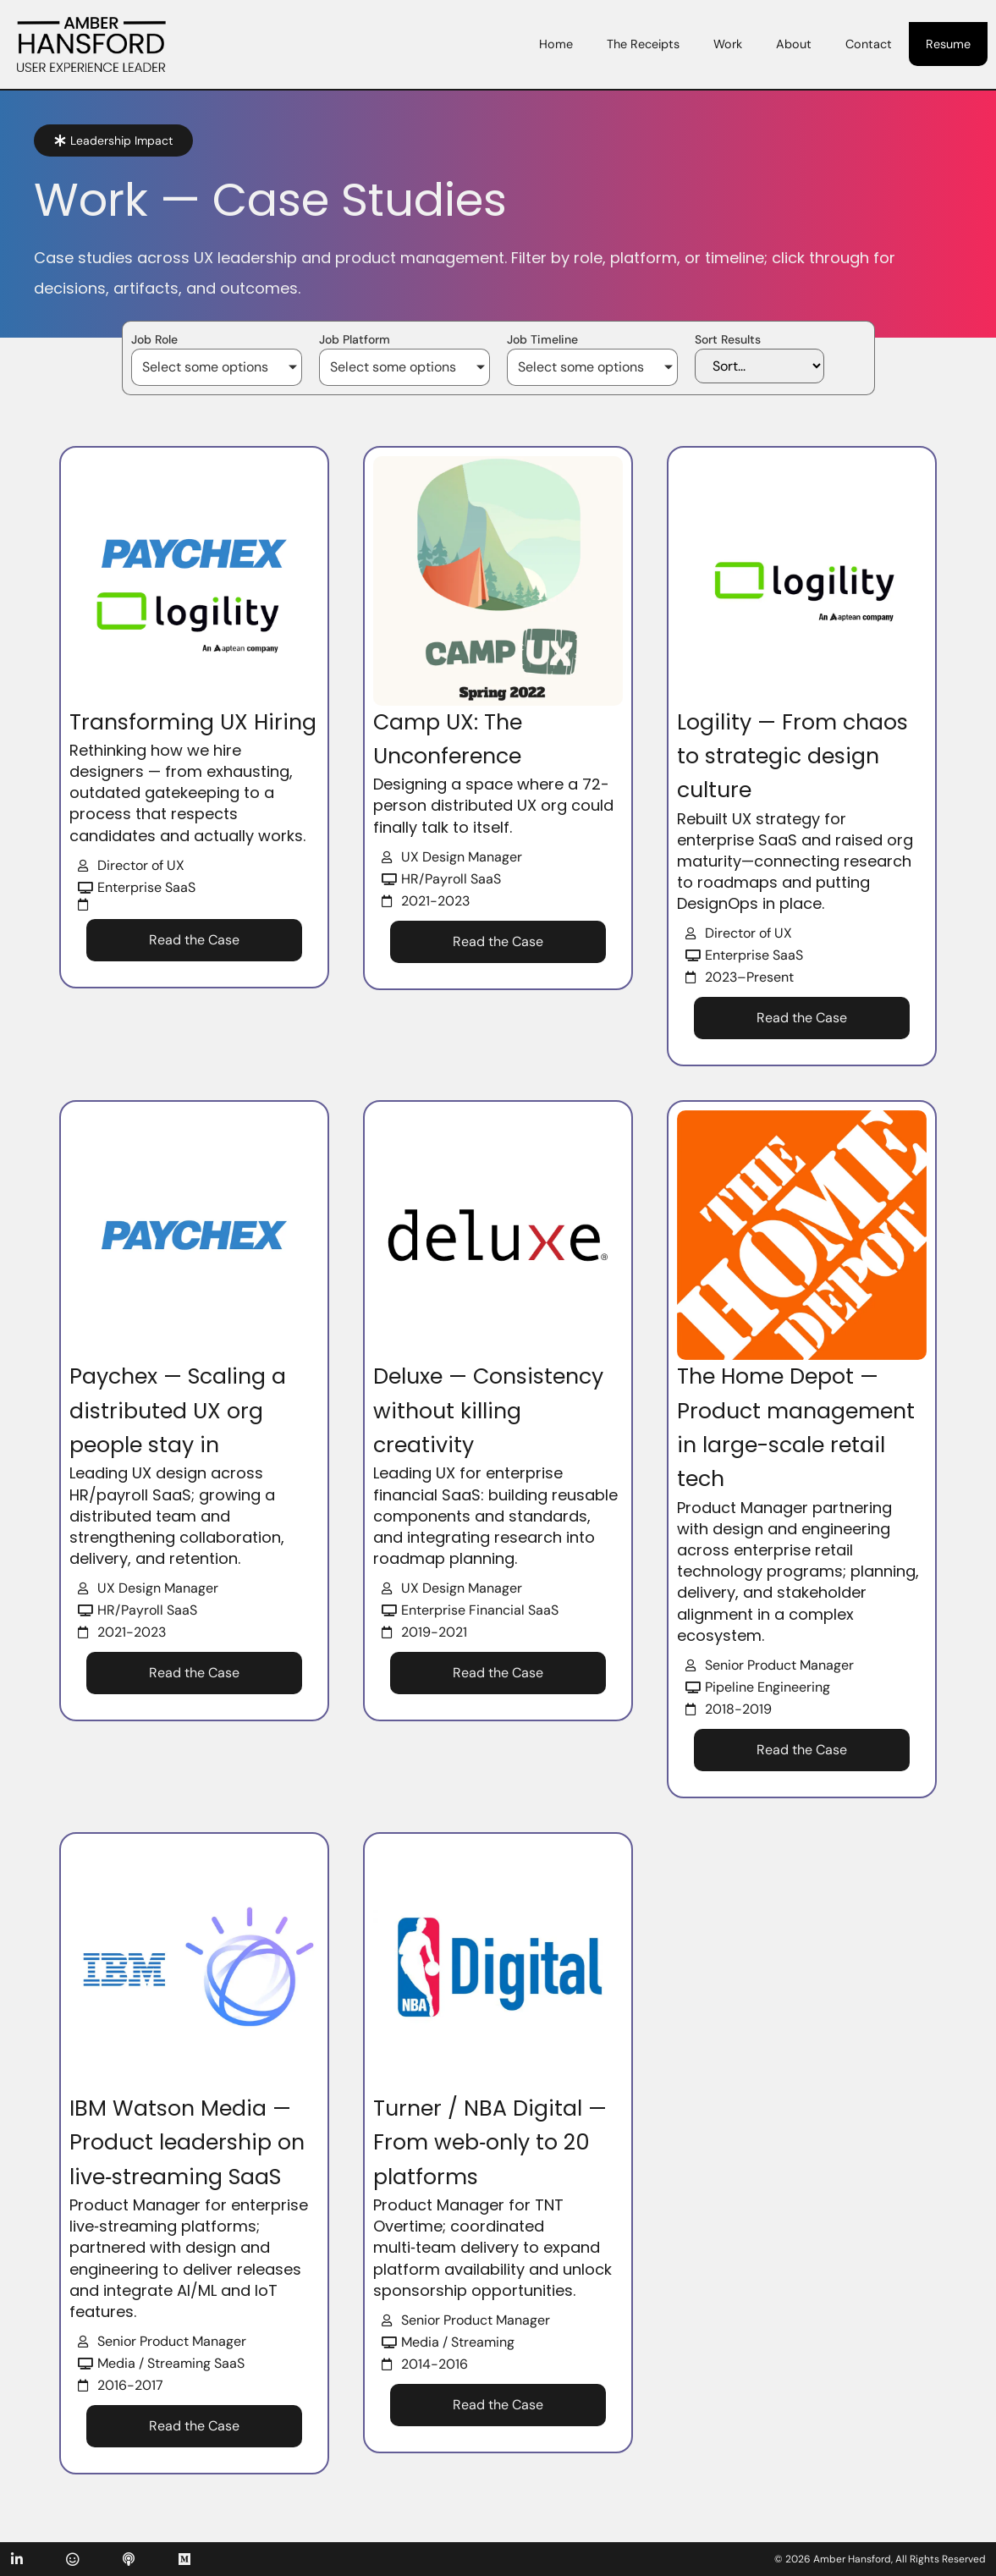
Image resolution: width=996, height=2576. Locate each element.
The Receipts (643, 44)
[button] (113, 140)
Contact (868, 44)
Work (727, 44)
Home (556, 44)
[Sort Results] (758, 366)
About (794, 44)
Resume (948, 44)
